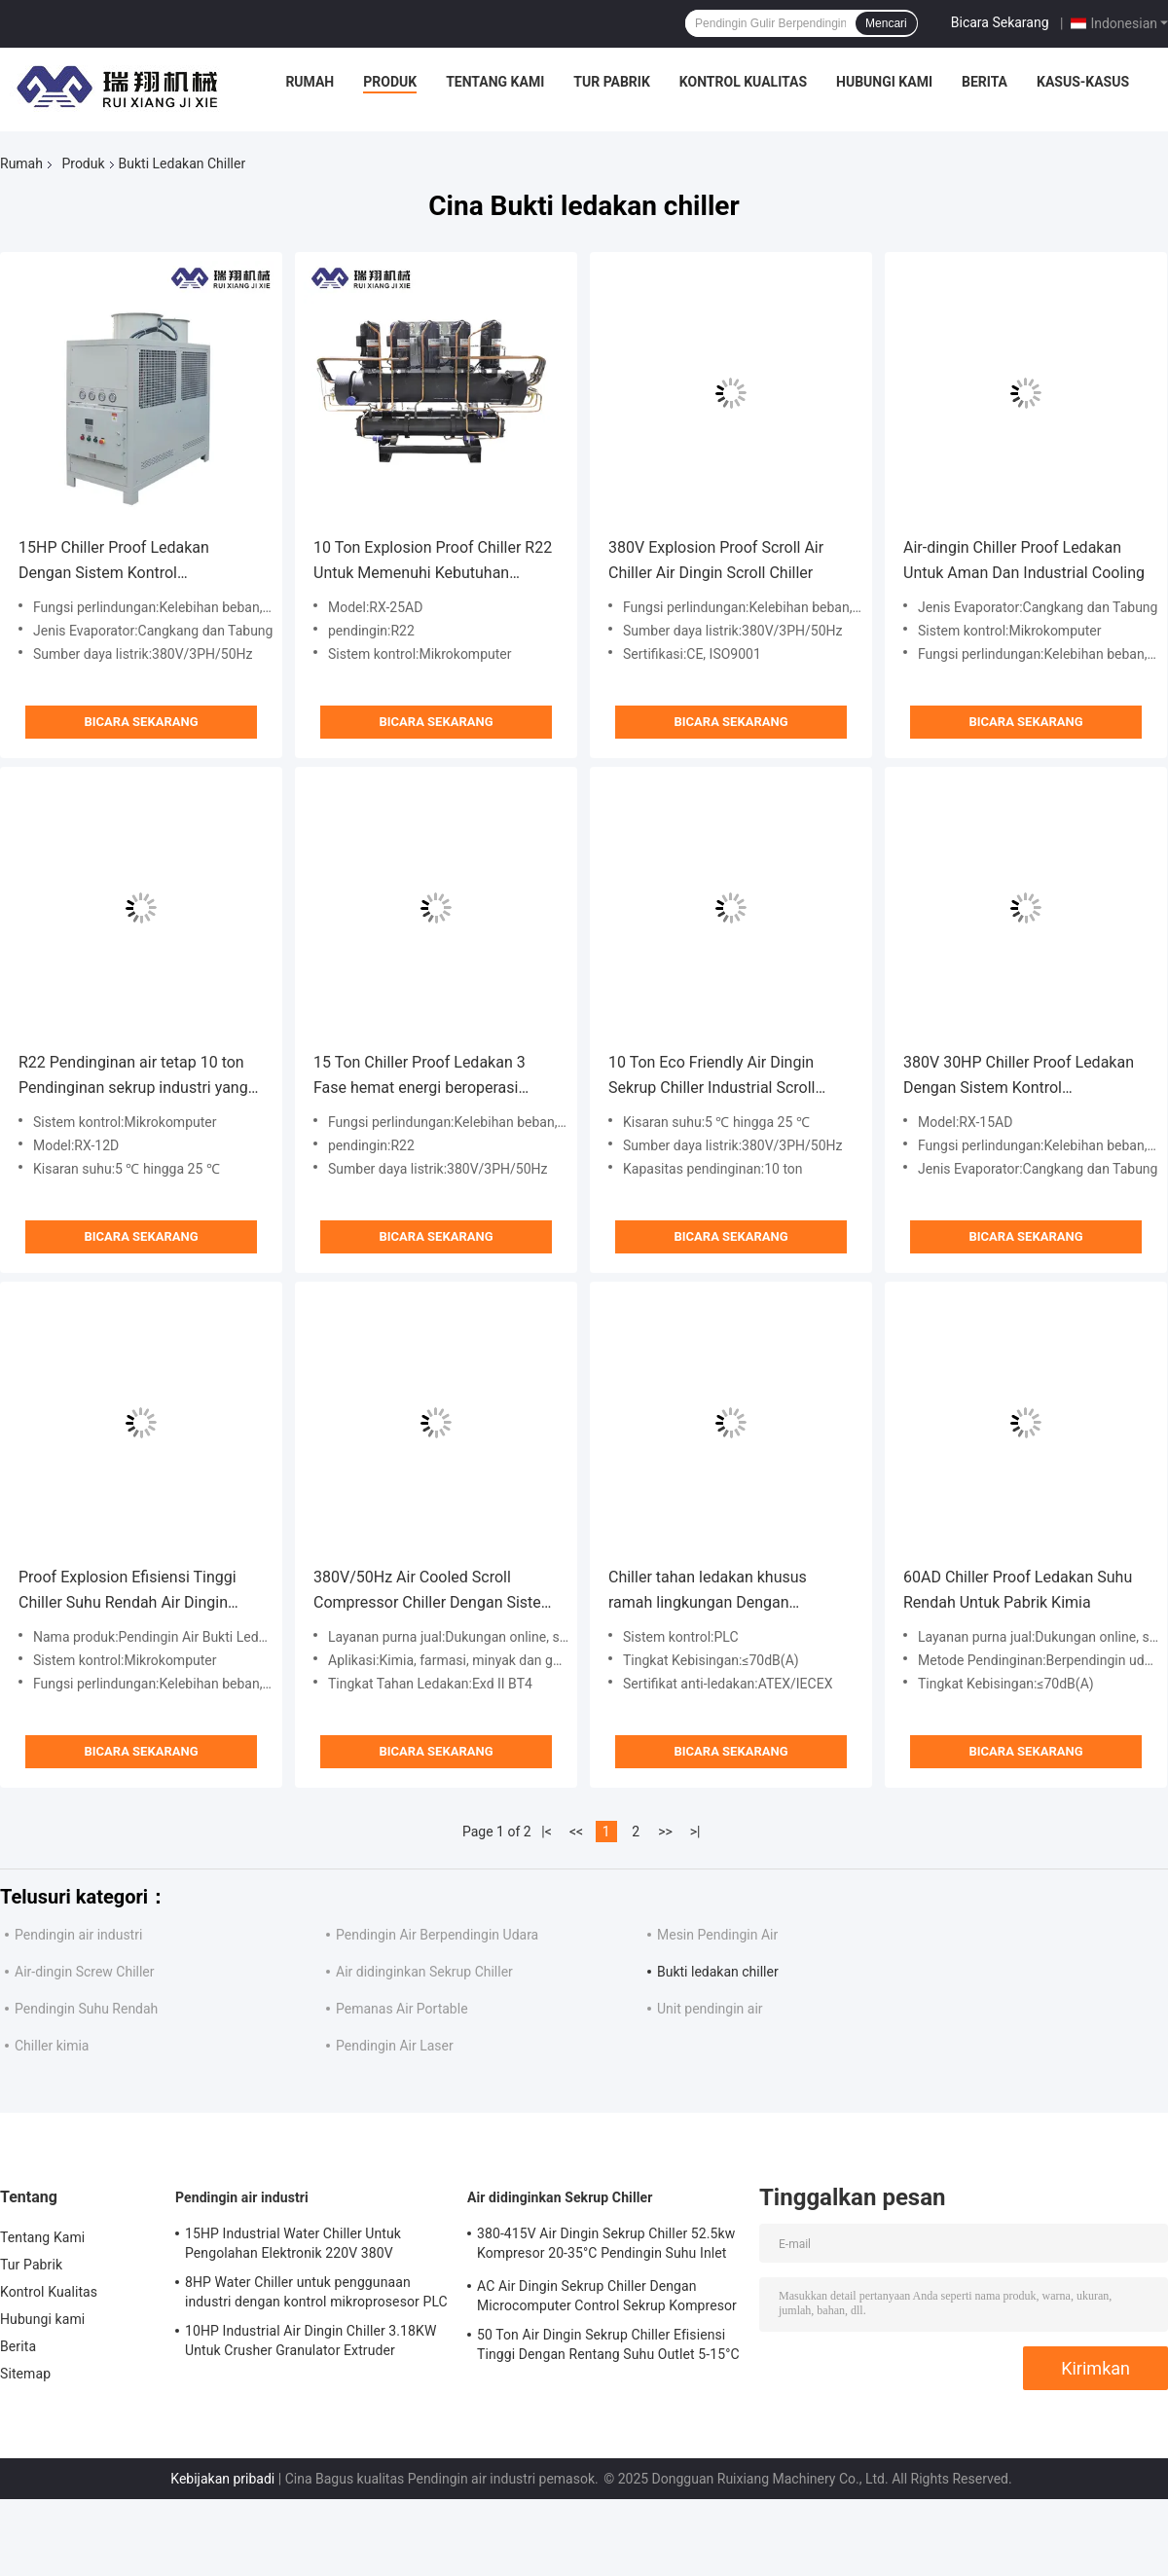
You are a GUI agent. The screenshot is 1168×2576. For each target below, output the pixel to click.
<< (576, 1831)
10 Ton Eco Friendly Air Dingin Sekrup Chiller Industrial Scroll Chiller (712, 1077)
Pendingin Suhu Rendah (86, 2008)
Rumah (309, 82)
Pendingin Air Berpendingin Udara (437, 1934)
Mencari (886, 23)
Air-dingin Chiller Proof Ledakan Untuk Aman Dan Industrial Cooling (1024, 560)
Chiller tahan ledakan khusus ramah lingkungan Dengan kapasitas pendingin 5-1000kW (714, 1591)
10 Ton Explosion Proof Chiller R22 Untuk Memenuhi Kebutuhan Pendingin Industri (432, 562)
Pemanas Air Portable (402, 2008)
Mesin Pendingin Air (717, 1934)
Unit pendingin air (710, 2008)
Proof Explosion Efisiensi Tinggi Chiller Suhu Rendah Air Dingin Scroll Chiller (127, 1591)
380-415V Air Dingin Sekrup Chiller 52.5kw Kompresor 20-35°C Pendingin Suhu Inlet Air (606, 2246)
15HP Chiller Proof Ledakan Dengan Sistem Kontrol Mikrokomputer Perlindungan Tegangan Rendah (118, 562)
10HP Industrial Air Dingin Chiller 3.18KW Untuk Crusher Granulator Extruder (310, 2340)
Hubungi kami (884, 82)
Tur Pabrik (611, 82)
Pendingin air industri (78, 1934)
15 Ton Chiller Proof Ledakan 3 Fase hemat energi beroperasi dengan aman (419, 1077)
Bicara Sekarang (1000, 22)
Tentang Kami (495, 82)
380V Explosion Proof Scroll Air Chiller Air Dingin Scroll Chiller (715, 560)
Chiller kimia (52, 2045)
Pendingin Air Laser (395, 2045)
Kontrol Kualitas (743, 82)
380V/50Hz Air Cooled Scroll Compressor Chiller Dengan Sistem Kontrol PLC (434, 1591)
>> (665, 1831)
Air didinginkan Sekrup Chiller (424, 1971)
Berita (984, 82)
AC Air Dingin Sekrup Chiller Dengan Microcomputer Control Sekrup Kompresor (607, 2295)
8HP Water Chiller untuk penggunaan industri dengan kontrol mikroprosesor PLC (316, 2291)
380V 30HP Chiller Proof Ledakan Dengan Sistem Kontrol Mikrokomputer (1018, 1077)
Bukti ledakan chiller (718, 1971)
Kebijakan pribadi (222, 2478)
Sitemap (25, 2373)
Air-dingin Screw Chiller (85, 1971)
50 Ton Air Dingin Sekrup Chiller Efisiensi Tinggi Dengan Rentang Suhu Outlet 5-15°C (608, 2344)
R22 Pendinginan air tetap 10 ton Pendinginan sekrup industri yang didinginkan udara (133, 1077)
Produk (390, 82)
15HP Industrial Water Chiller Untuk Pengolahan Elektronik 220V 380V (293, 2243)
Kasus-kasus (1083, 82)
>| (695, 1831)
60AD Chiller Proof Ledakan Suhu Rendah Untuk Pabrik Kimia (1017, 1590)
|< (546, 1831)
